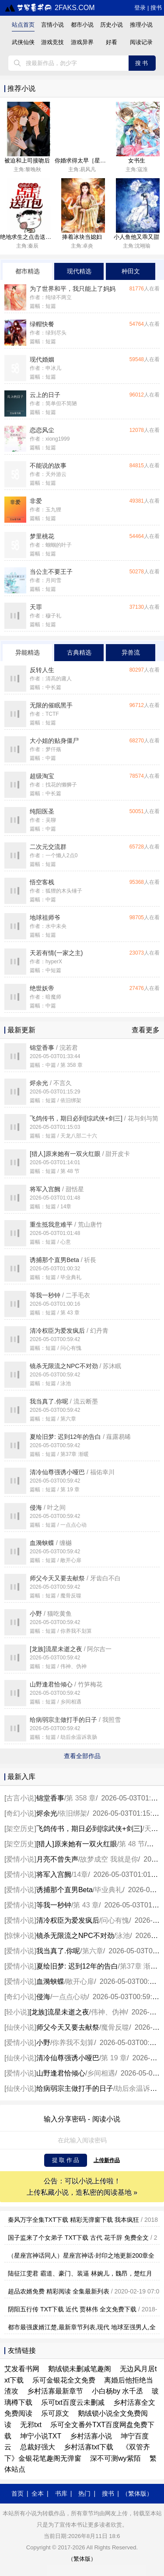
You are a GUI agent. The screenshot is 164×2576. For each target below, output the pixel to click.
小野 (43, 2042)
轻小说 (16, 2012)
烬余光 (46, 1813)
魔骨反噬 (115, 2027)
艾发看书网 (21, 2369)
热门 (84, 2493)
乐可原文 (55, 2413)
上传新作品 (107, 2160)
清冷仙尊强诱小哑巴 (67, 2058)
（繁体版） (137, 2493)
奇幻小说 (20, 1813)
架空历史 (20, 1828)
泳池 (123, 1935)
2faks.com (49, 7)
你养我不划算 (73, 2042)
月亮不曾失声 (57, 1859)
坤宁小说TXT (40, 2436)
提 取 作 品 (66, 2160)
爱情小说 (20, 1859)
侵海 (43, 1996)
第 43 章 (86, 1905)
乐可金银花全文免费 (63, 2380)
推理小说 (141, 24)
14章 (80, 1874)
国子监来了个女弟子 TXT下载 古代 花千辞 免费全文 (78, 2237)
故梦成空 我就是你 (109, 1859)
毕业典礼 (108, 1889)
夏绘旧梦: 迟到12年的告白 (77, 1966)
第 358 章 (81, 1798)
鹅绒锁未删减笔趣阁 (79, 2369)
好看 (111, 42)
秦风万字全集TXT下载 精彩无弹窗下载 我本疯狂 (73, 2219)
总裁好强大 (37, 2447)
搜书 (156, 7)
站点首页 (23, 24)
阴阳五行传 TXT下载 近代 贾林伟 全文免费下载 (72, 2309)
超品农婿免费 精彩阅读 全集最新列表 (58, 2291)
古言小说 (20, 1798)
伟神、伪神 (108, 2012)
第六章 (92, 1951)
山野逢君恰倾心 (60, 2073)
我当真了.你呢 (58, 1951)
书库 (61, 2493)
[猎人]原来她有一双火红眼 (76, 1844)
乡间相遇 (101, 2073)
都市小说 (82, 24)
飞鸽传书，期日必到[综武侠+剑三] (89, 1828)
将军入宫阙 (53, 1874)
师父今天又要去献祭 (67, 2027)
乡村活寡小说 (91, 2436)
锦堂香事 (50, 1798)
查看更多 (146, 1030)
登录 (140, 7)
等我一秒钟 (53, 1905)
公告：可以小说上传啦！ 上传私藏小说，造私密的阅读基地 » (82, 2186)
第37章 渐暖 (138, 1966)
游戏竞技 (52, 42)
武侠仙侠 (23, 42)
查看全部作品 (82, 1755)
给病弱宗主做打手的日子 (74, 2088)
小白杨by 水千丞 (117, 2391)
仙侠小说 (20, 2027)
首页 (17, 2493)
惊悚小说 (20, 1935)
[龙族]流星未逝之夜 (59, 2012)
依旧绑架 (73, 1813)
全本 (37, 2493)
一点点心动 (69, 1996)
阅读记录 (141, 42)
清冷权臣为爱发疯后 (67, 1920)
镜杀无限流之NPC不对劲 (75, 1935)
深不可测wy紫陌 (115, 2458)
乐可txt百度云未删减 (73, 2402)
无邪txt (31, 2424)
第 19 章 (114, 2058)
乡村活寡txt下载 (88, 2447)
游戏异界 (82, 42)
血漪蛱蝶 (50, 1981)
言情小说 (52, 24)
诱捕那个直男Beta (64, 1889)
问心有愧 (115, 1920)
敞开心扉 (80, 1981)
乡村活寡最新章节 (55, 2391)
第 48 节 (132, 1844)
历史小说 (111, 24)
